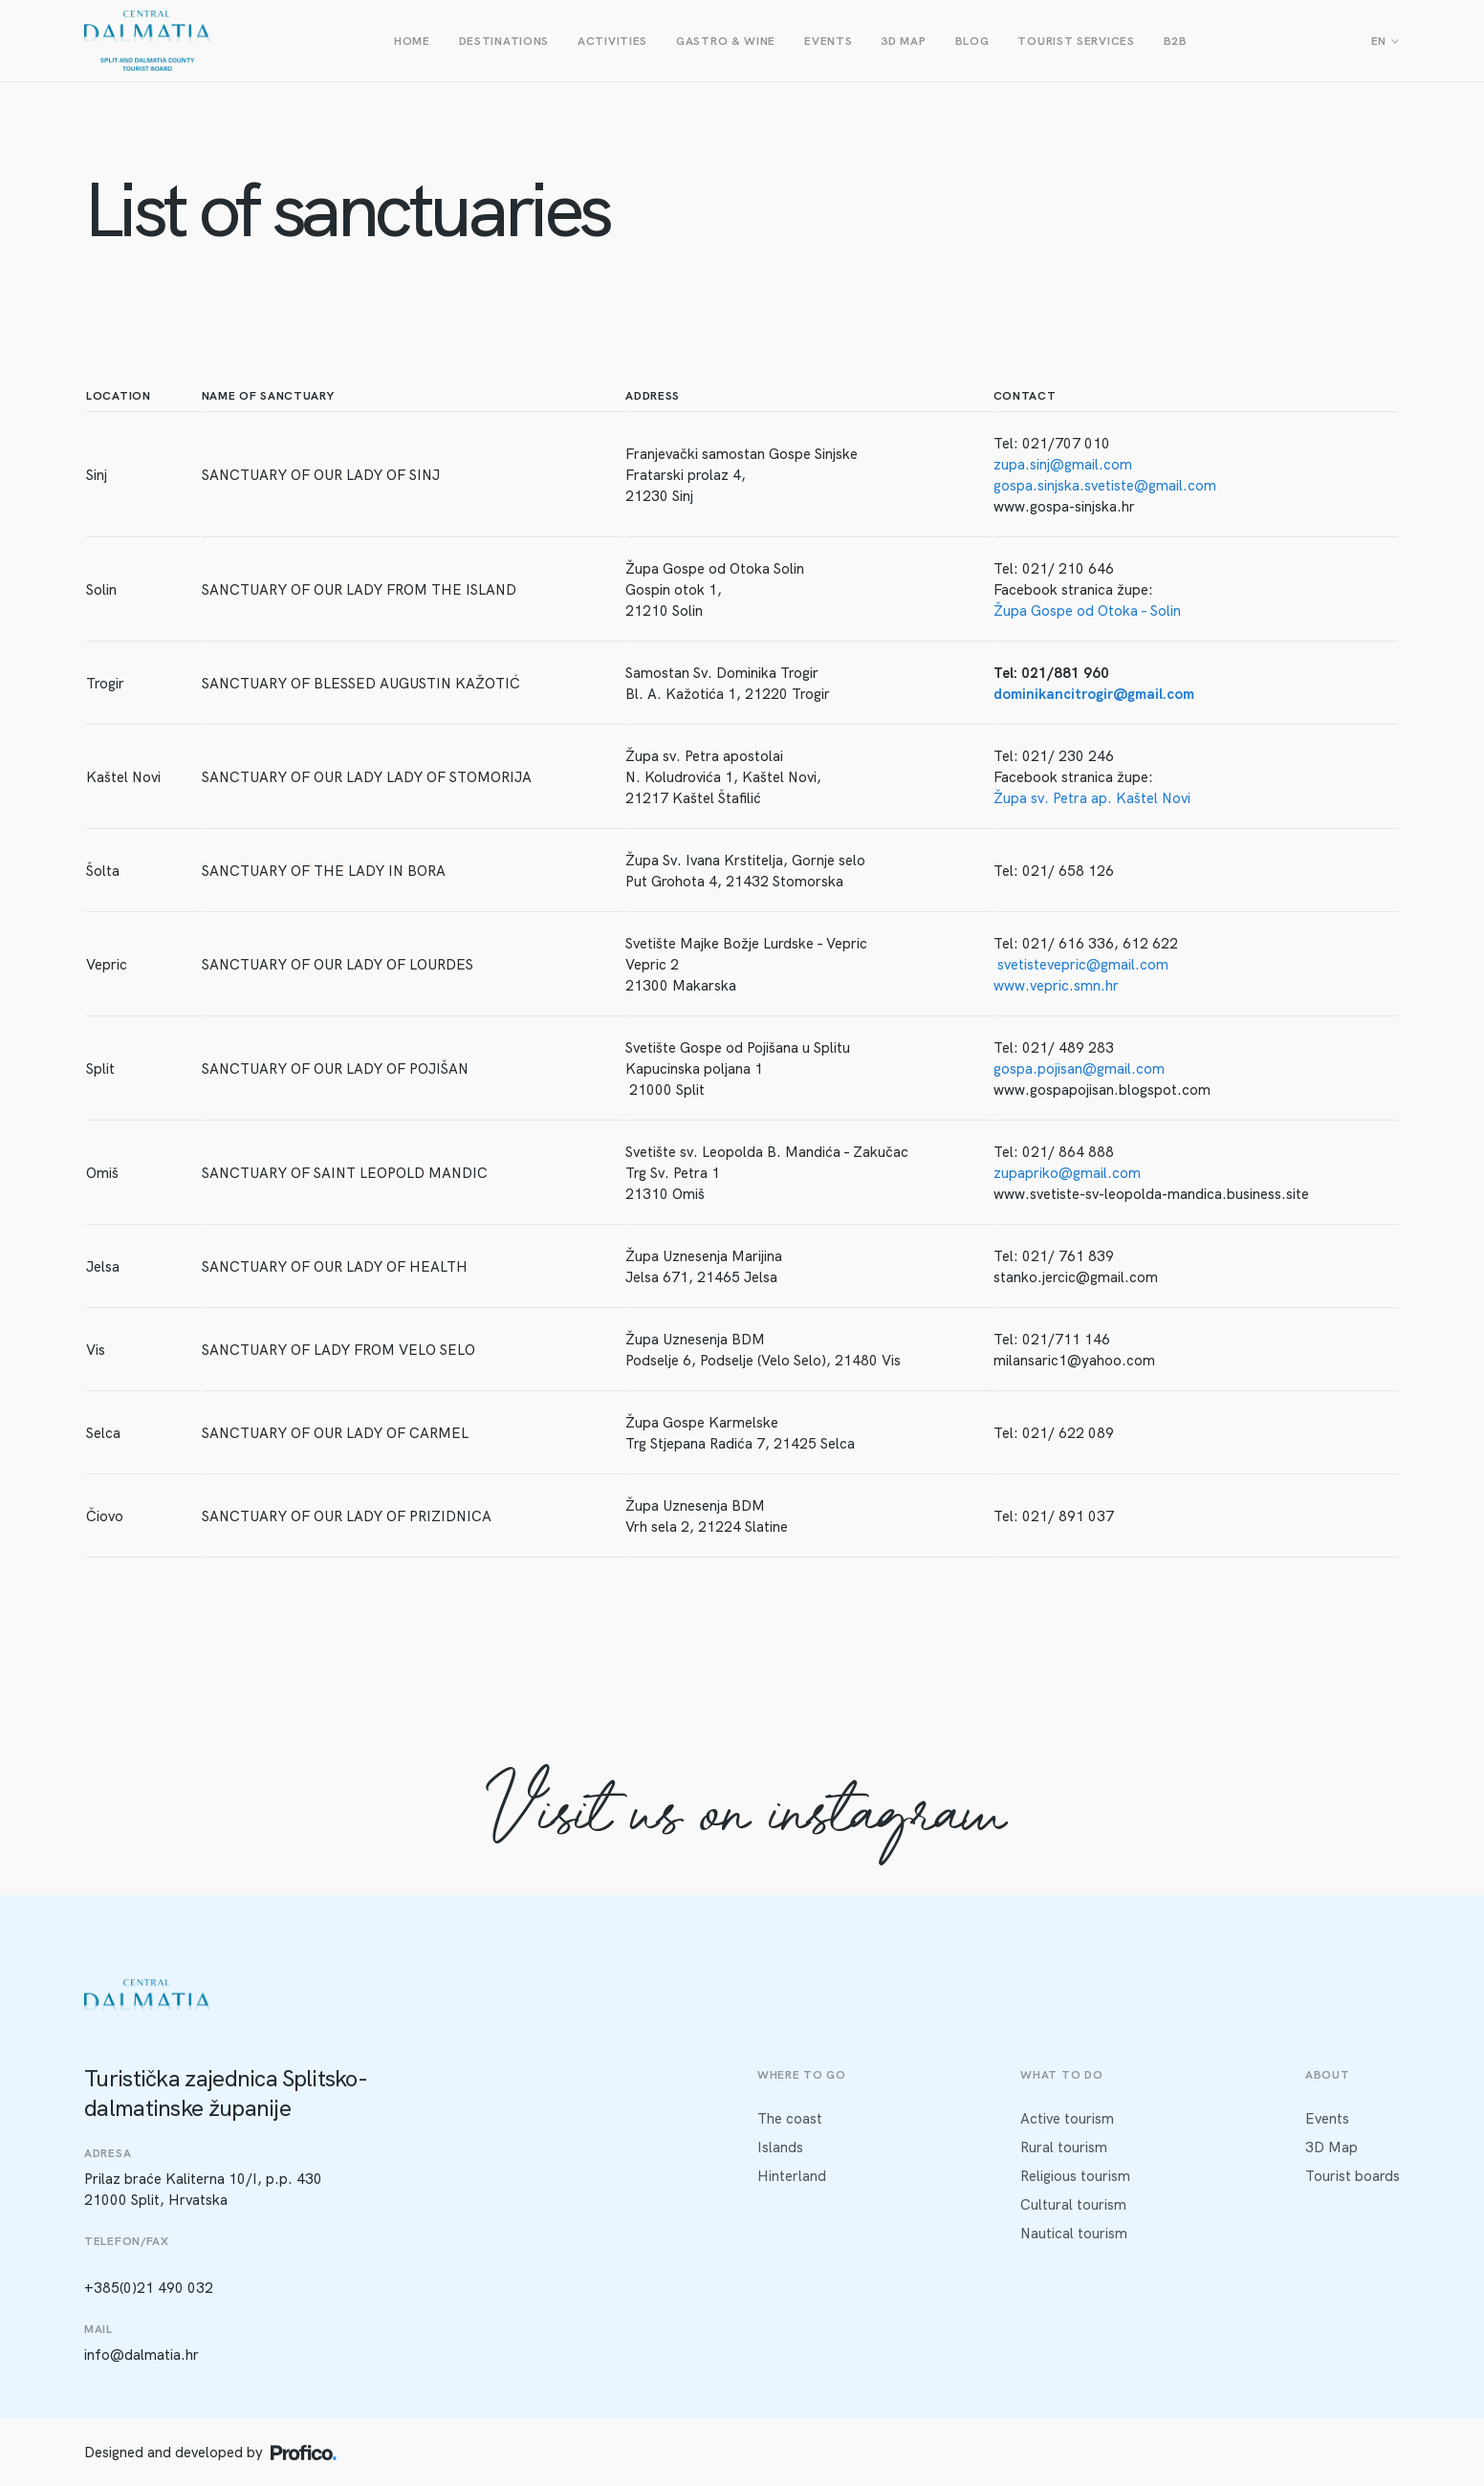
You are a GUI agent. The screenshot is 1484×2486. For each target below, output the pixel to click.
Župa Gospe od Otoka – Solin (1087, 611)
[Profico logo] (304, 2452)
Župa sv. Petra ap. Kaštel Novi (1091, 798)
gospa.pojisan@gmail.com (1079, 1069)
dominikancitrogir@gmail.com (1093, 694)
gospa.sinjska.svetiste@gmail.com (1104, 485)
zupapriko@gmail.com (1067, 1173)
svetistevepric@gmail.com (1082, 964)
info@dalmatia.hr (141, 2355)
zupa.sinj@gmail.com (1062, 464)
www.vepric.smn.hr (1056, 985)
